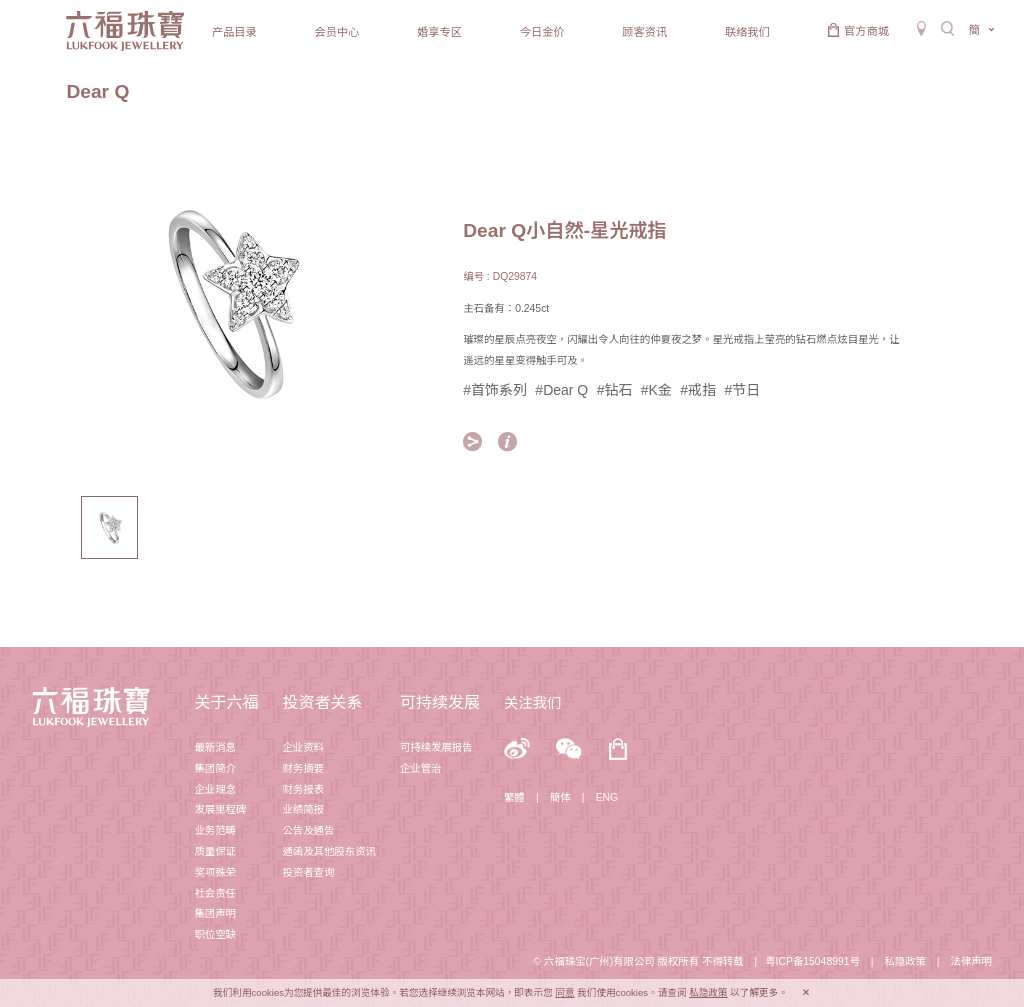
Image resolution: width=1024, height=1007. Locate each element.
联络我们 (747, 32)
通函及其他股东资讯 (329, 851)
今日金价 (542, 32)
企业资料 (303, 747)
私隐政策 (905, 961)
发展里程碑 (220, 809)
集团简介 (215, 768)
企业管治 (421, 768)
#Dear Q (561, 390)
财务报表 (303, 789)
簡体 (560, 797)
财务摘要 (303, 768)
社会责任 (215, 893)
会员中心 (337, 32)
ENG (607, 797)
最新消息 (215, 747)
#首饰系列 (495, 390)
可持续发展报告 (436, 747)
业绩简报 (303, 809)
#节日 (742, 390)
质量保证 (215, 851)
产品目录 (234, 32)
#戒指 (698, 390)
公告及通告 (308, 830)
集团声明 (215, 913)
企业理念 (215, 789)
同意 (564, 992)
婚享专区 (439, 32)
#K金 (656, 390)
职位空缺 (215, 934)
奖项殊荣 (215, 872)
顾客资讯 (644, 32)
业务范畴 (215, 830)
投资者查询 (308, 872)
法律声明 (971, 961)
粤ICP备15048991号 (812, 961)
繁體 (514, 797)
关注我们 (533, 703)
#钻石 (615, 390)
